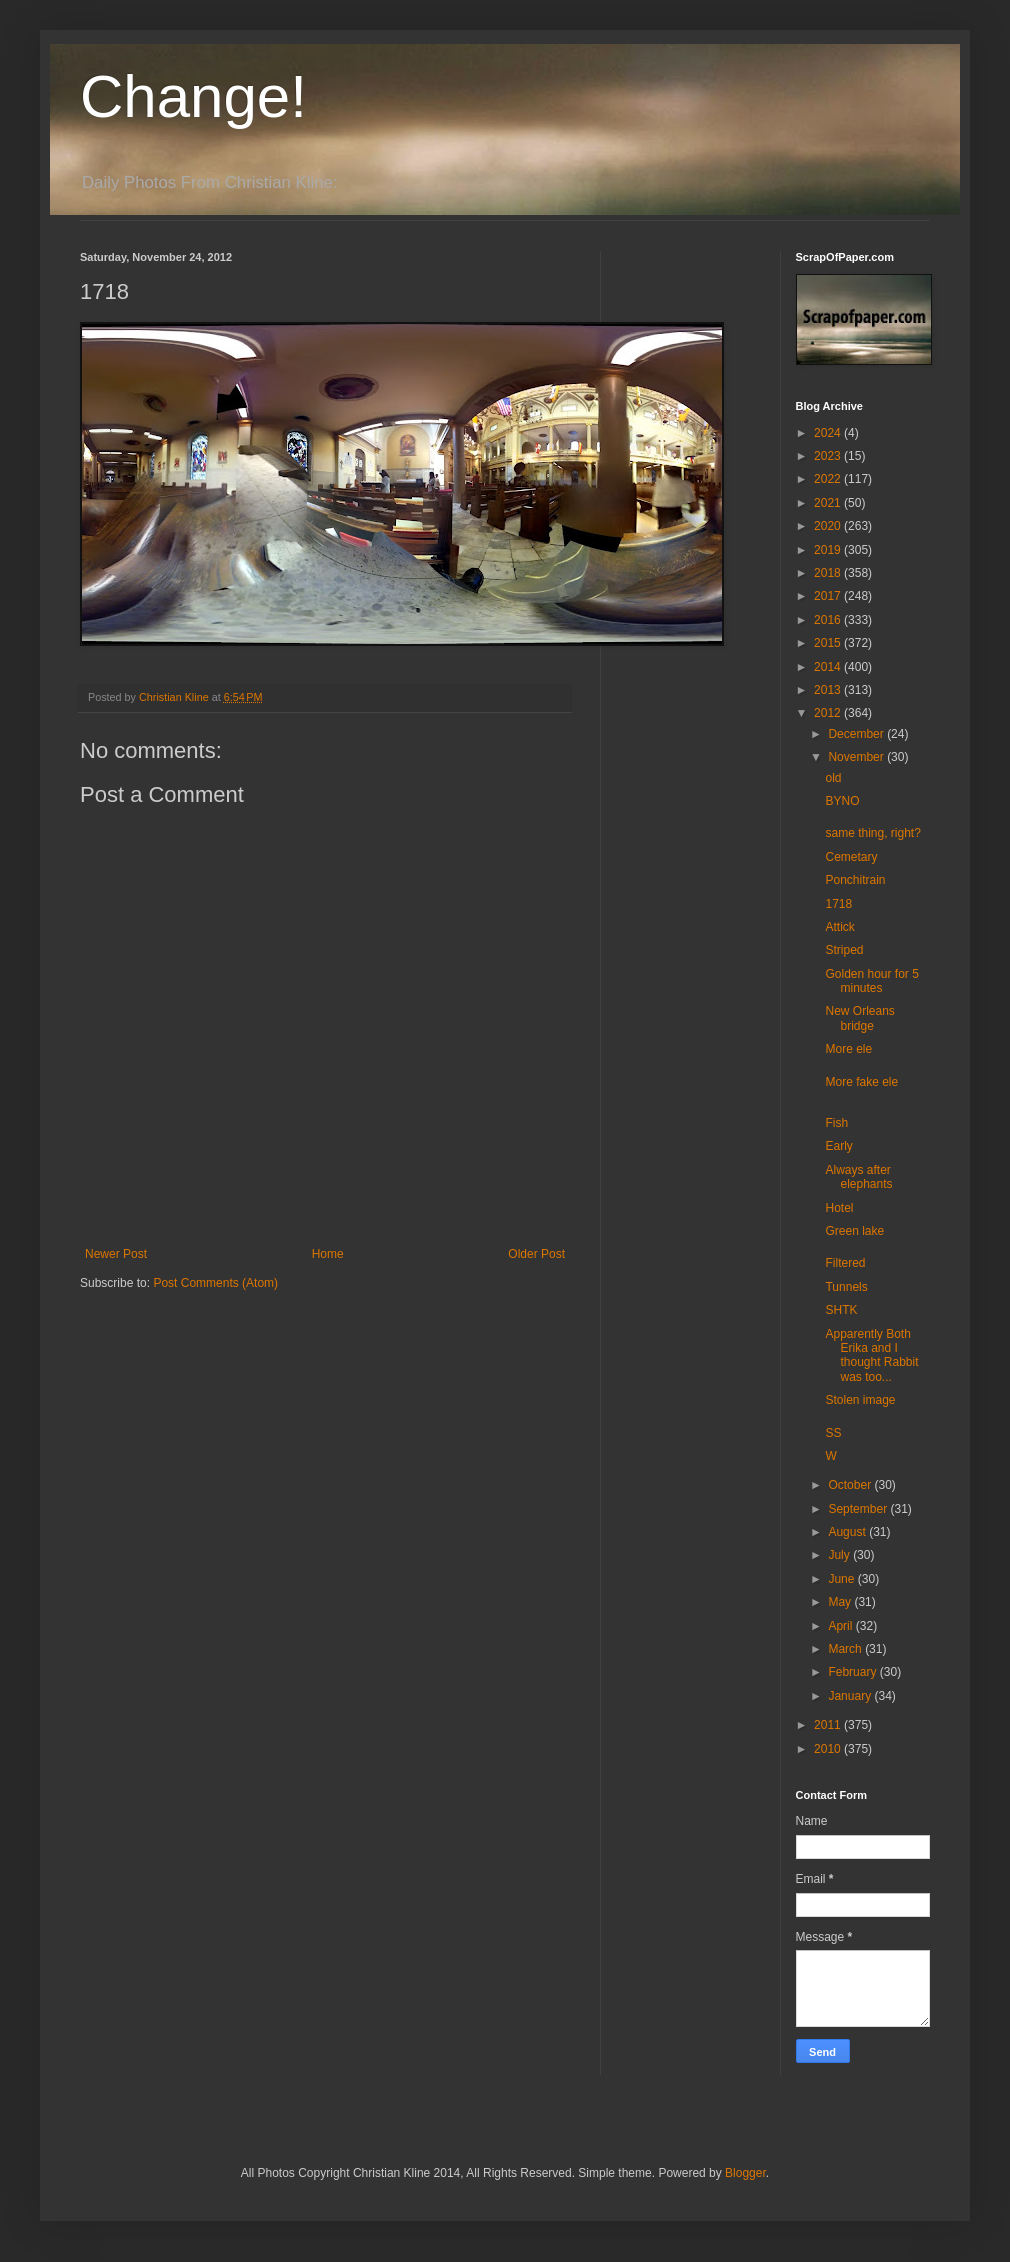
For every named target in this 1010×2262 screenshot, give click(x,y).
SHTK (841, 1310)
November (857, 757)
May (841, 1602)
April (841, 1626)
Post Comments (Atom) (215, 1283)
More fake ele (861, 1082)
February (853, 1672)
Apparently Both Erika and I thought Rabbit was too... (871, 1355)
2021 (829, 503)
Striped (844, 950)
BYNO (842, 801)
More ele (848, 1049)
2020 (829, 526)
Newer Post (116, 1254)
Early (838, 1146)
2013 (829, 690)
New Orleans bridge (859, 1018)
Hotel (839, 1208)
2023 (829, 456)
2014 (829, 667)
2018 (829, 573)
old (833, 778)
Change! (193, 96)
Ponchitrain (855, 880)
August (848, 1532)
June (842, 1579)
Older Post (536, 1254)
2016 (829, 620)
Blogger (745, 2173)
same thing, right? (872, 833)
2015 (829, 643)
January (851, 1696)
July (840, 1555)
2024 (829, 433)
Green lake (854, 1231)
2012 (829, 713)
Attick (839, 927)
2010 (829, 1749)
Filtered (845, 1263)
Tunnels (846, 1287)
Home (328, 1254)
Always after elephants (858, 1177)
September (859, 1509)
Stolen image (860, 1400)
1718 (838, 904)
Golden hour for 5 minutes (871, 981)
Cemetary (851, 857)
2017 (829, 596)
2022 (829, 479)
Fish (836, 1123)
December (857, 734)
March (846, 1649)
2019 (829, 550)
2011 (829, 1725)
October (851, 1485)
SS (833, 1433)
